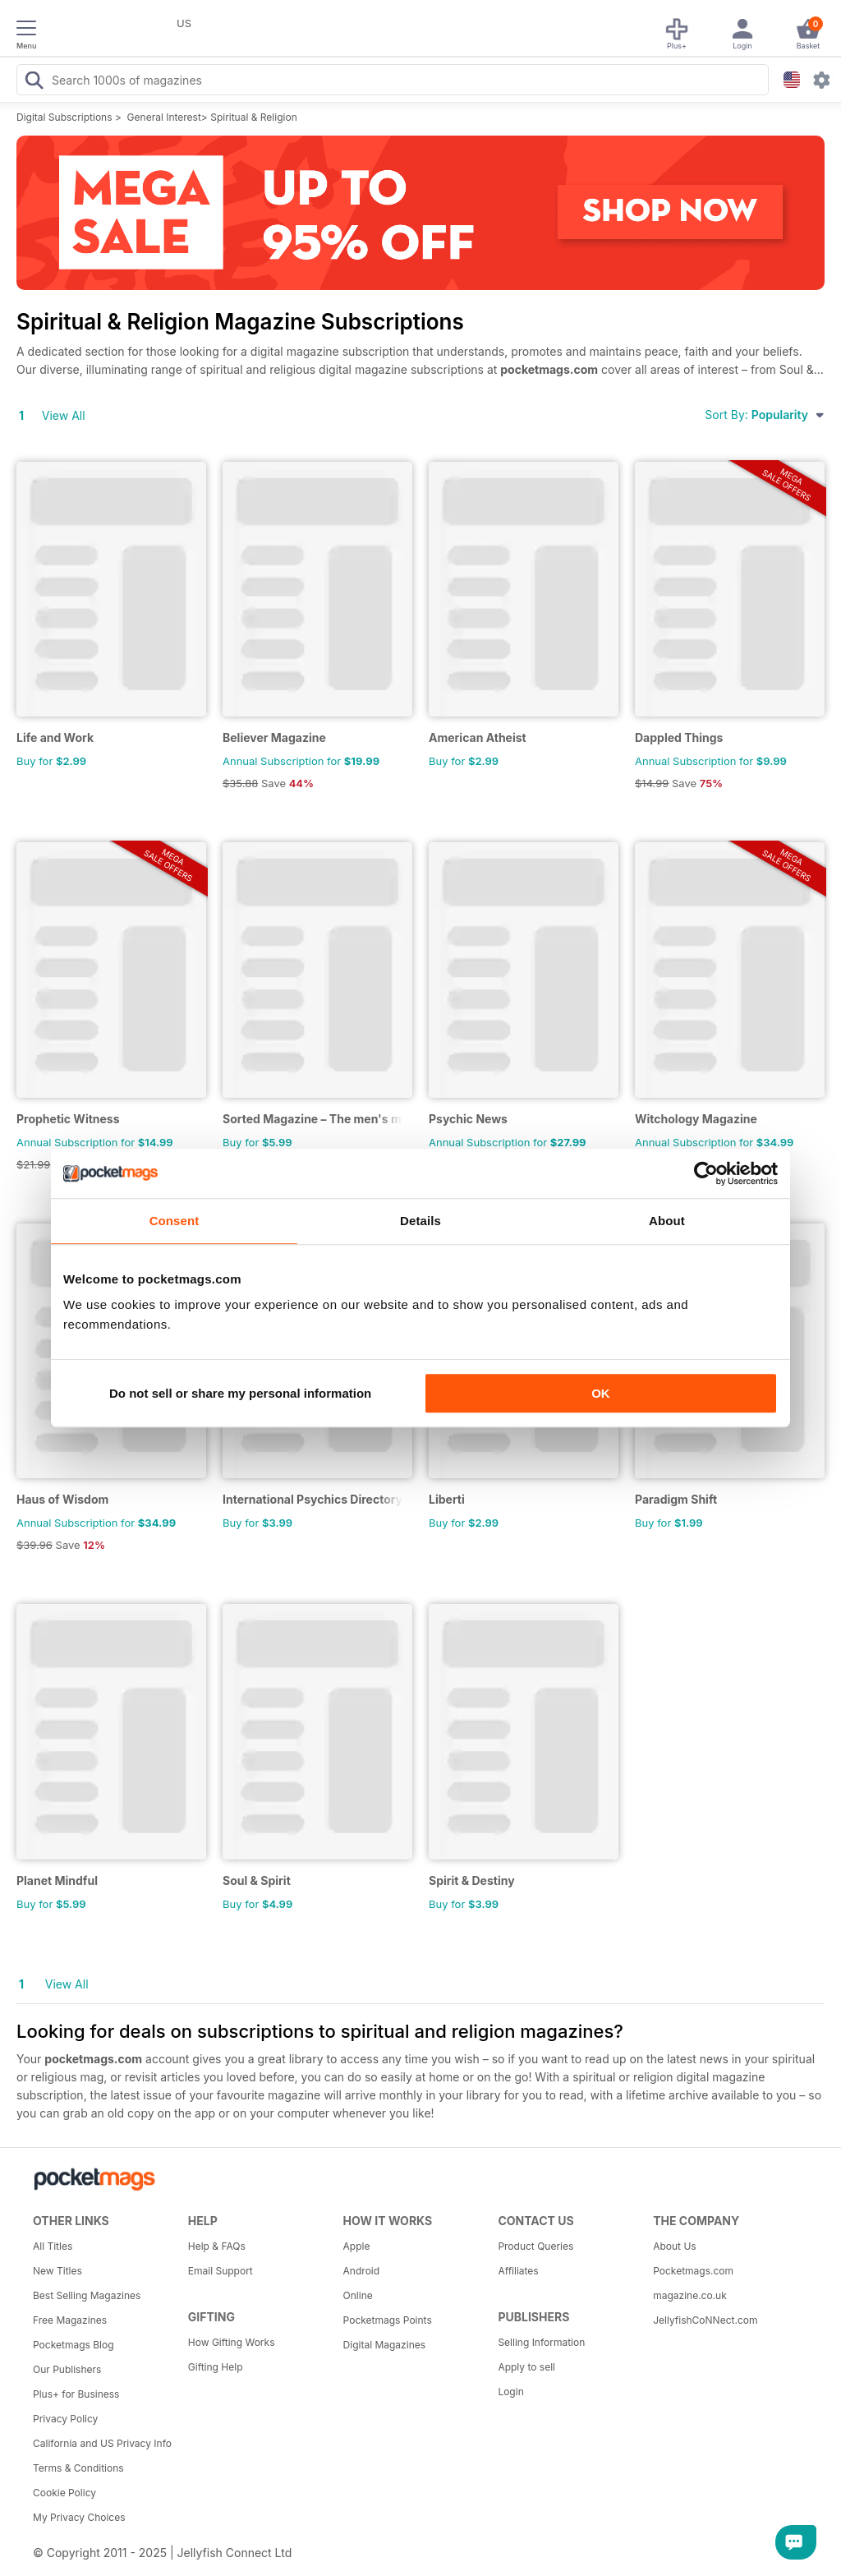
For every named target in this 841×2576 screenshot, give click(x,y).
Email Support (220, 2271)
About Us (674, 2246)
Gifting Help (215, 2367)
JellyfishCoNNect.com (705, 2320)
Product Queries (535, 2246)
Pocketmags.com (693, 2271)
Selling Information (541, 2342)
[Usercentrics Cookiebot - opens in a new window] (706, 1173)
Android (361, 2271)
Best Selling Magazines (86, 2295)
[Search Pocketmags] (33, 82)
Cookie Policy (64, 2492)
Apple (356, 2246)
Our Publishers (67, 2369)
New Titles (57, 2271)
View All (63, 415)
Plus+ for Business (76, 2394)
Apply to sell (526, 2367)
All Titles (52, 2246)
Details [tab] (420, 1221)
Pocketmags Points (387, 2320)
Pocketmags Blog (73, 2345)
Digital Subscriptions (64, 117)
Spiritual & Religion (253, 117)
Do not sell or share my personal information (240, 1393)
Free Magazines (70, 2320)
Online (358, 2295)
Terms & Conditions (78, 2468)
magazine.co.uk (690, 2295)
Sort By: (765, 415)
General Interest (164, 117)
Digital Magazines (384, 2345)
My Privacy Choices (79, 2517)
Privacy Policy (65, 2418)
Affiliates (518, 2271)
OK (600, 1393)
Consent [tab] (174, 1221)
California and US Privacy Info (102, 2443)
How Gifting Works (231, 2342)
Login (510, 2391)
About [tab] (667, 1221)
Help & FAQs (217, 2246)
